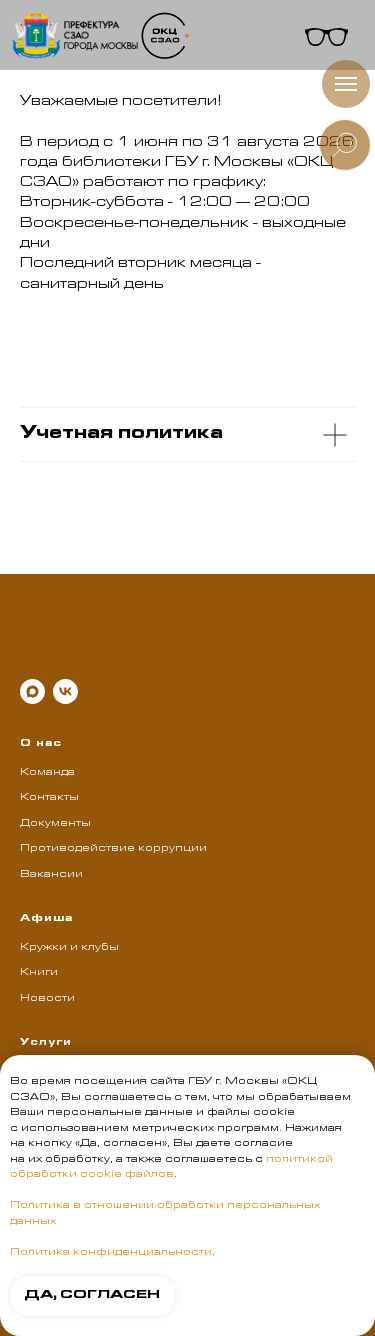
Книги (39, 973)
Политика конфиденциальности (111, 1253)
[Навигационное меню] (346, 84)
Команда (47, 773)
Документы (55, 824)
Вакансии (51, 875)
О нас (41, 744)
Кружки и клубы (69, 948)
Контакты (49, 798)
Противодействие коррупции (113, 849)
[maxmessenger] (32, 691)
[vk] (65, 691)
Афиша (46, 919)
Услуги (46, 1043)
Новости (47, 999)
